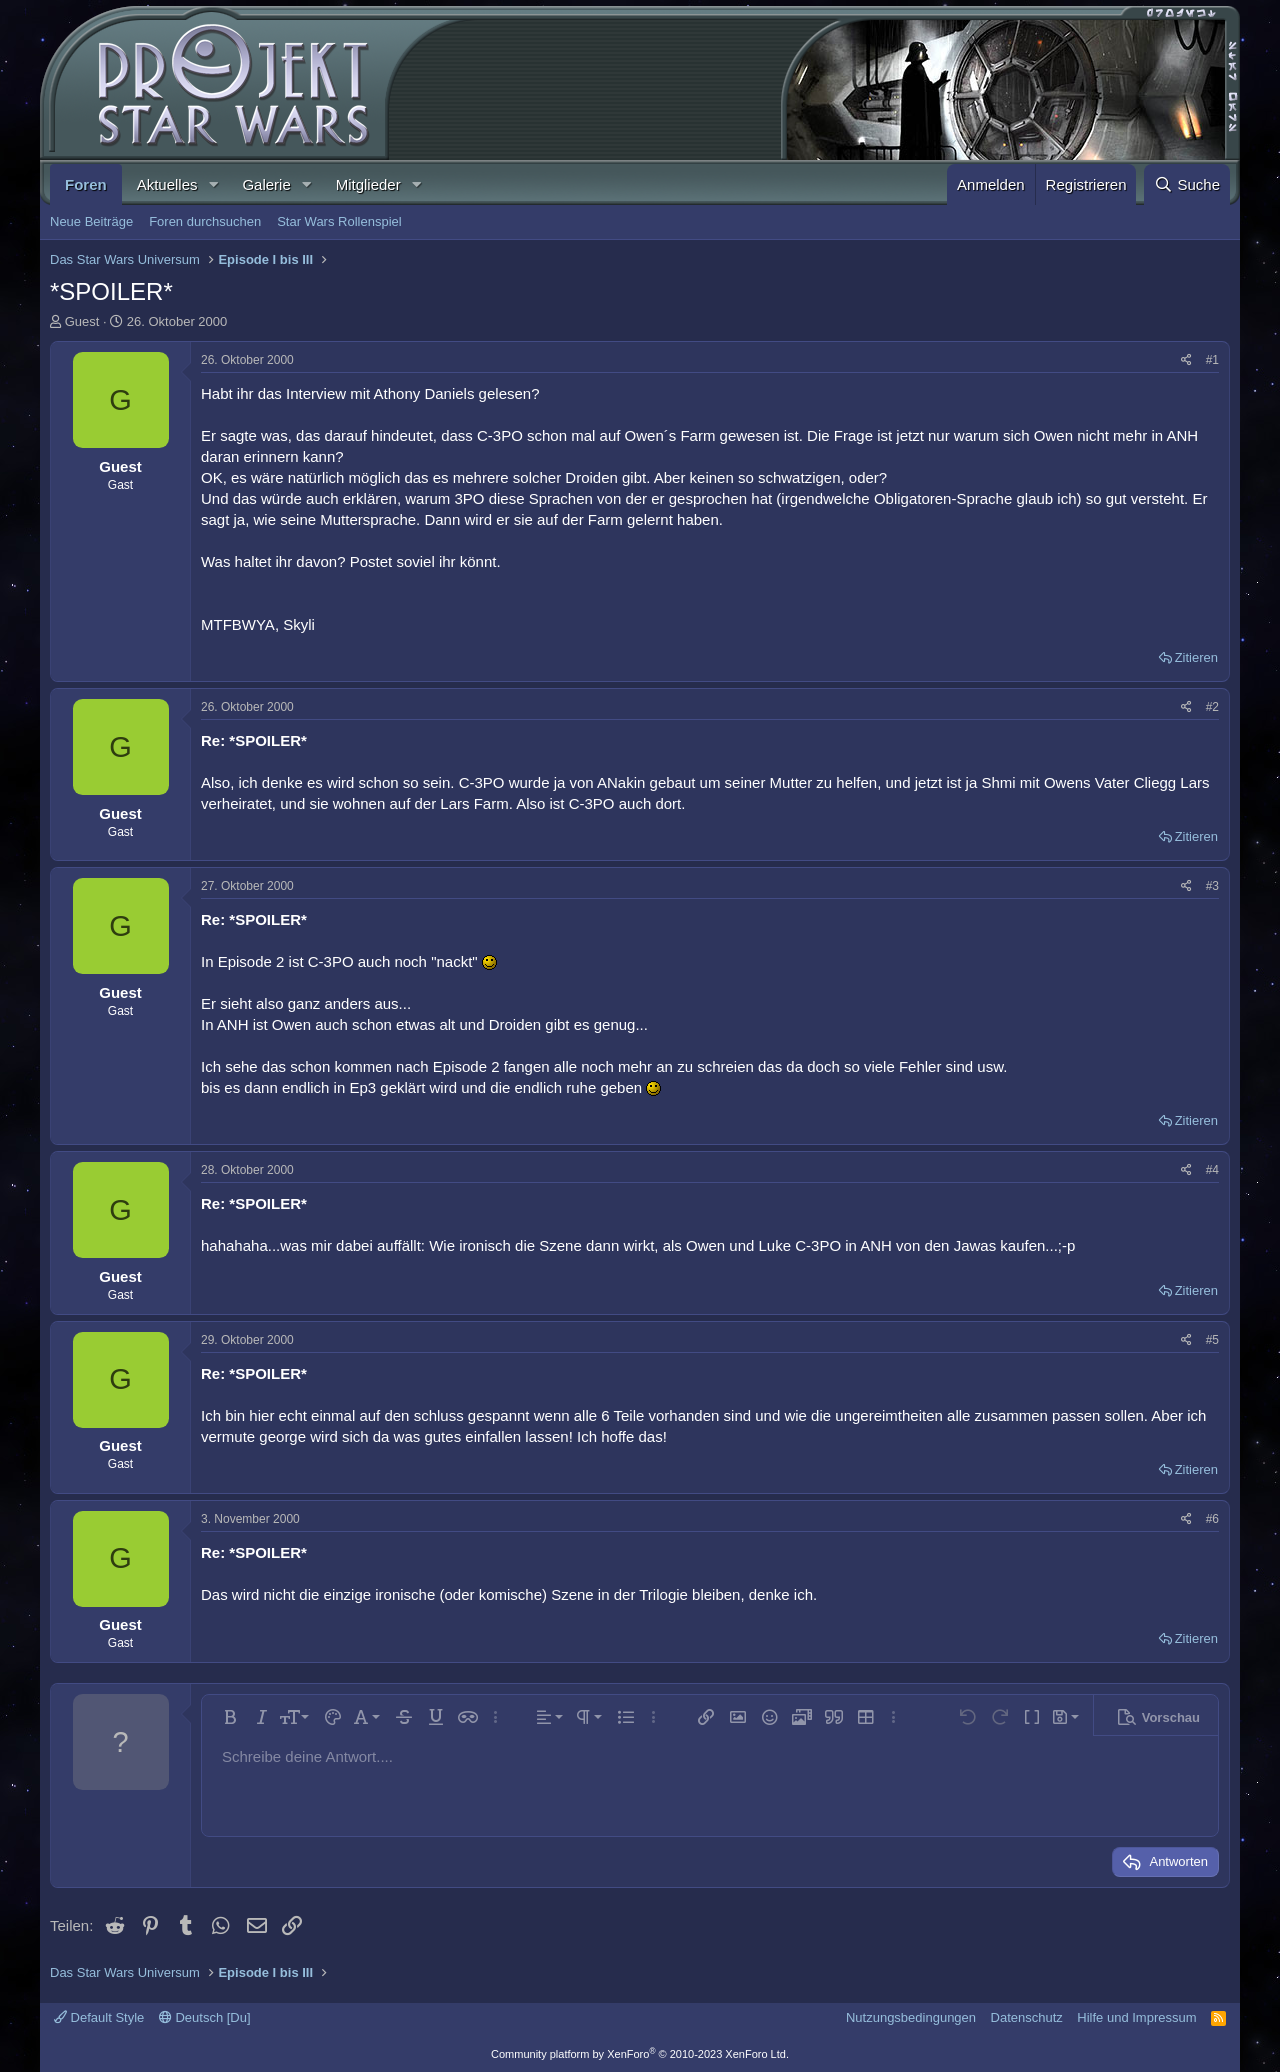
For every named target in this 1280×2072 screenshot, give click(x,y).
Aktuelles (167, 184)
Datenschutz (1027, 2017)
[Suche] (1187, 184)
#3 (1212, 886)
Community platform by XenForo (640, 2054)
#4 (1212, 1170)
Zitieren (1196, 657)
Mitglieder (368, 184)
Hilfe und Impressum (1136, 2017)
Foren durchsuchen (205, 221)
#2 (1212, 707)
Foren (86, 184)
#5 (1212, 1340)
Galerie (266, 184)
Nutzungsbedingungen (911, 2017)
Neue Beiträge (91, 221)
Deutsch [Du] (205, 2017)
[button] (213, 184)
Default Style (99, 2017)
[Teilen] (1186, 360)
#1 (1212, 360)
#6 (1212, 1519)
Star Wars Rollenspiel (339, 221)
